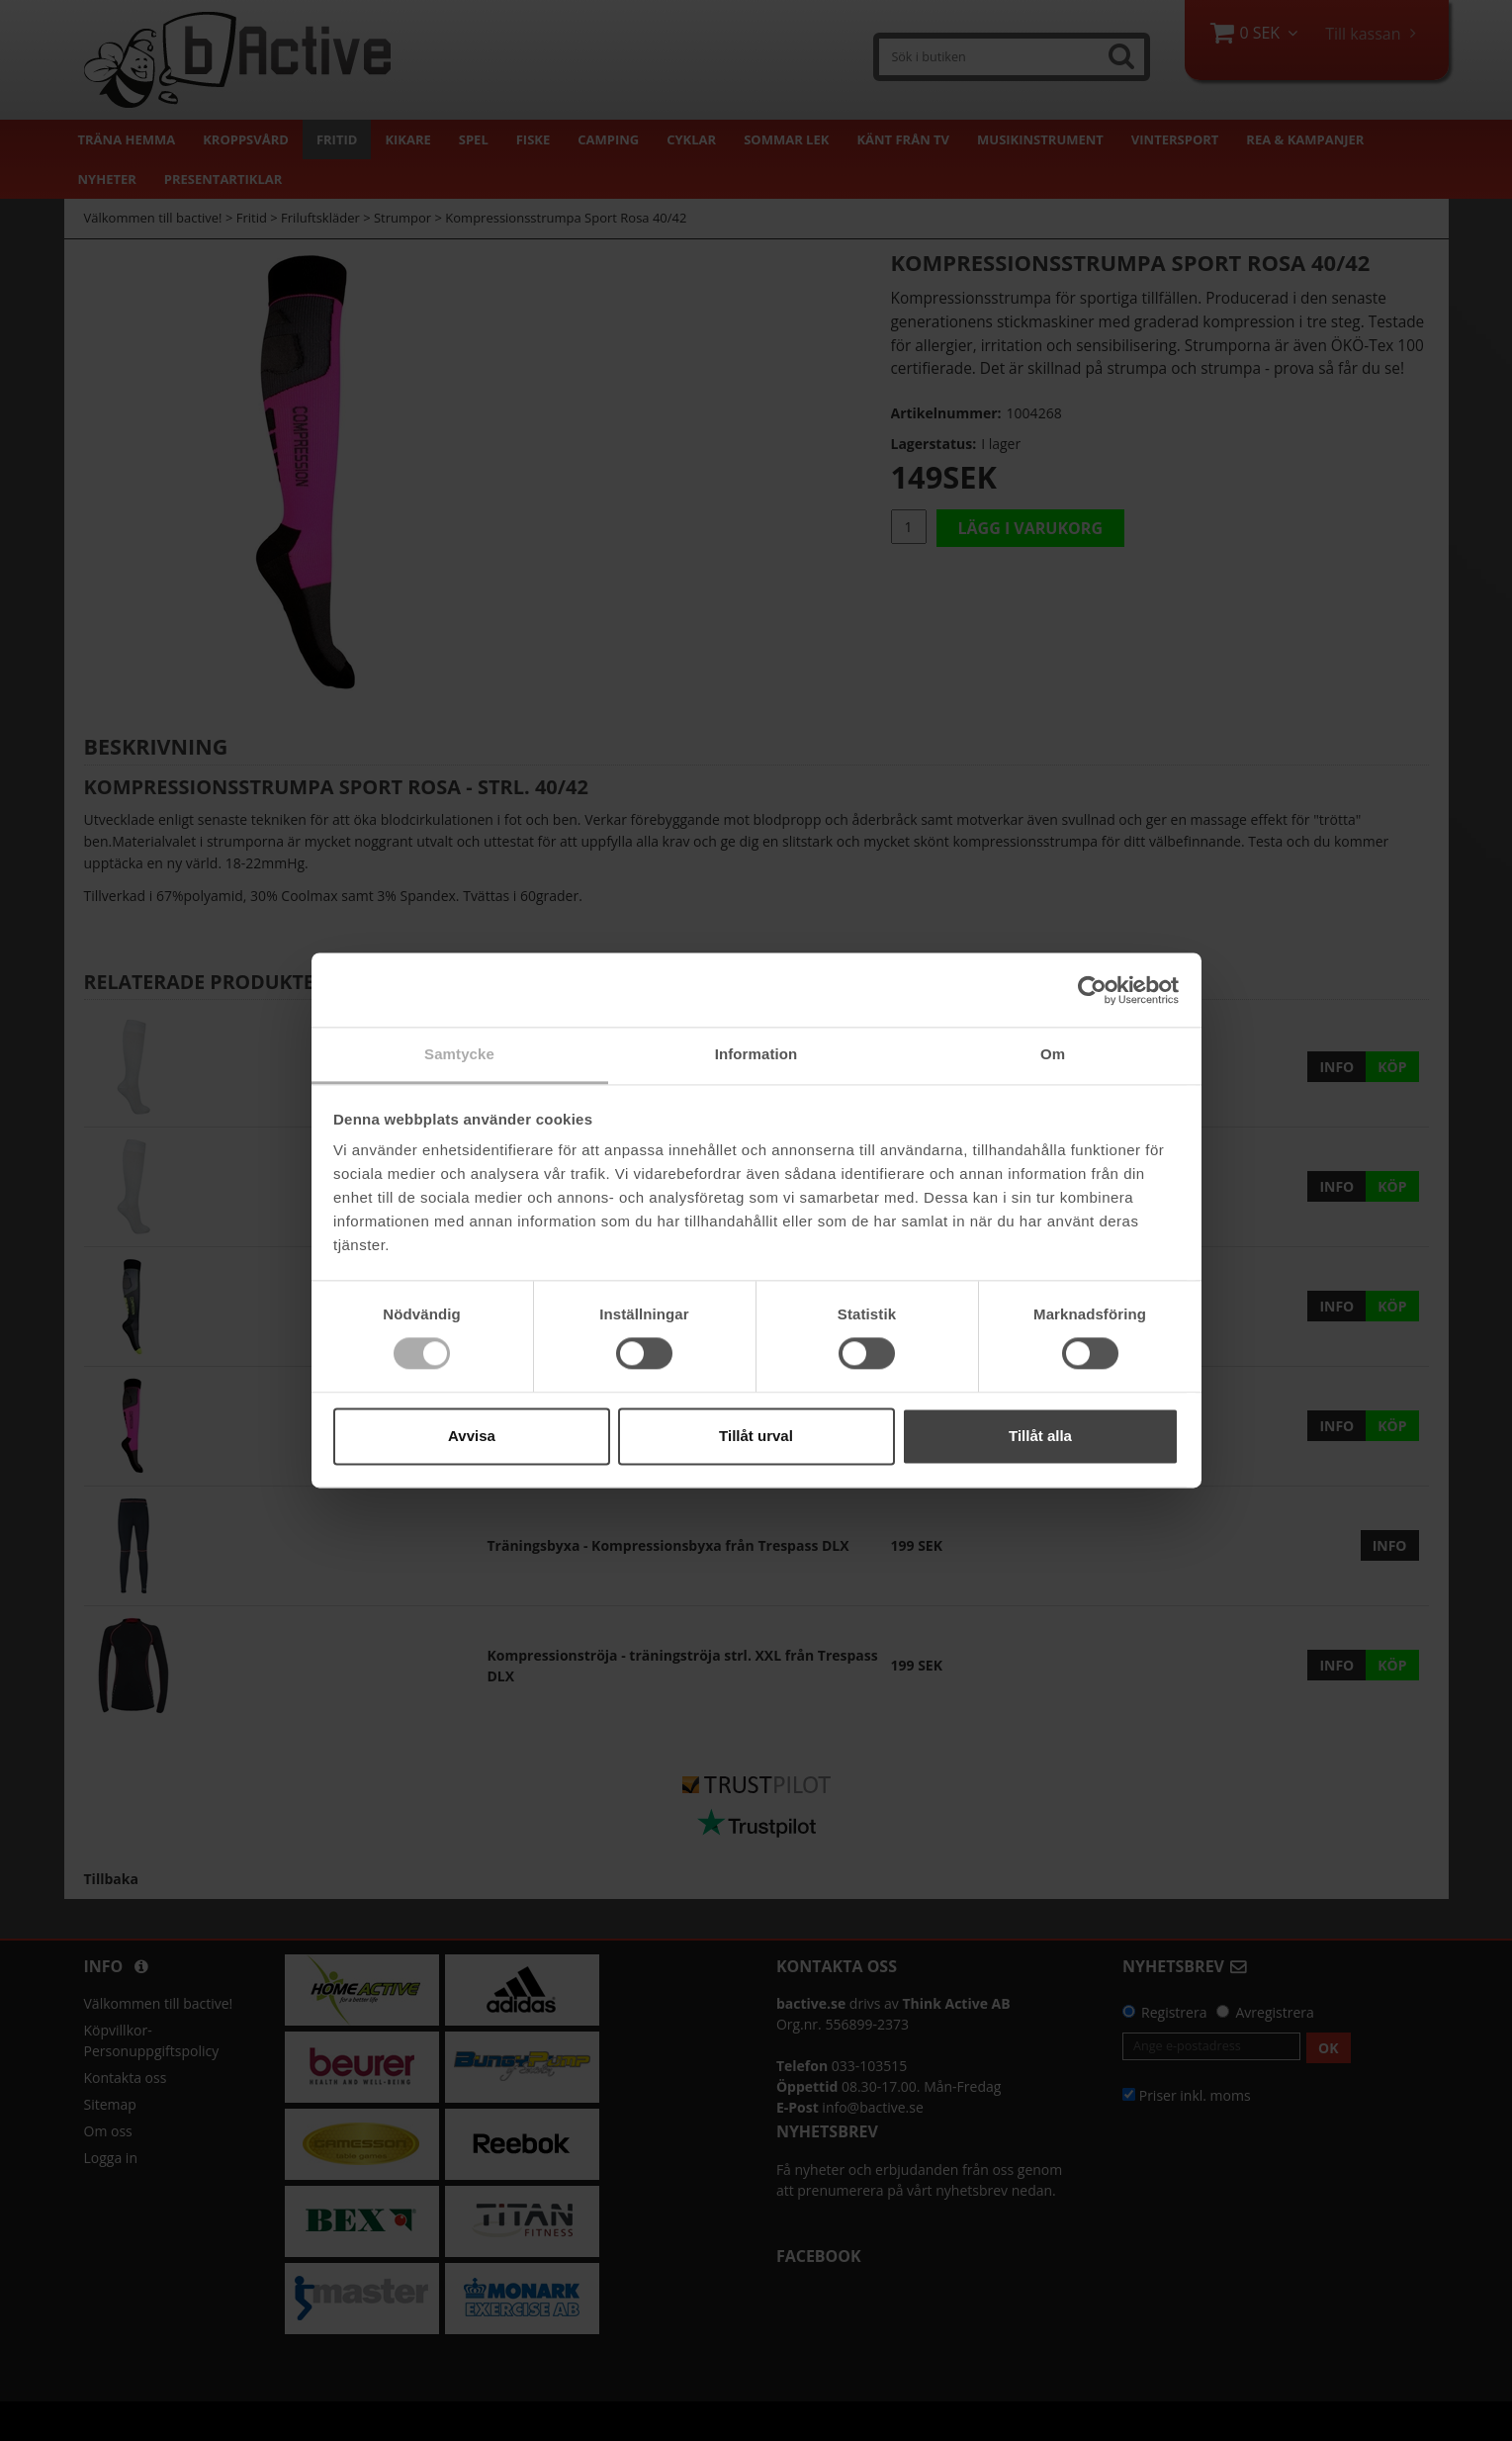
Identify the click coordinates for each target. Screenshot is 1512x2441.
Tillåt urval (756, 1435)
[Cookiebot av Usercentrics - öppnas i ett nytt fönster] (1092, 990)
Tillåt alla (1040, 1435)
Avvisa (471, 1435)
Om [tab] (1052, 1053)
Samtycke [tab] (459, 1053)
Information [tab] (756, 1053)
